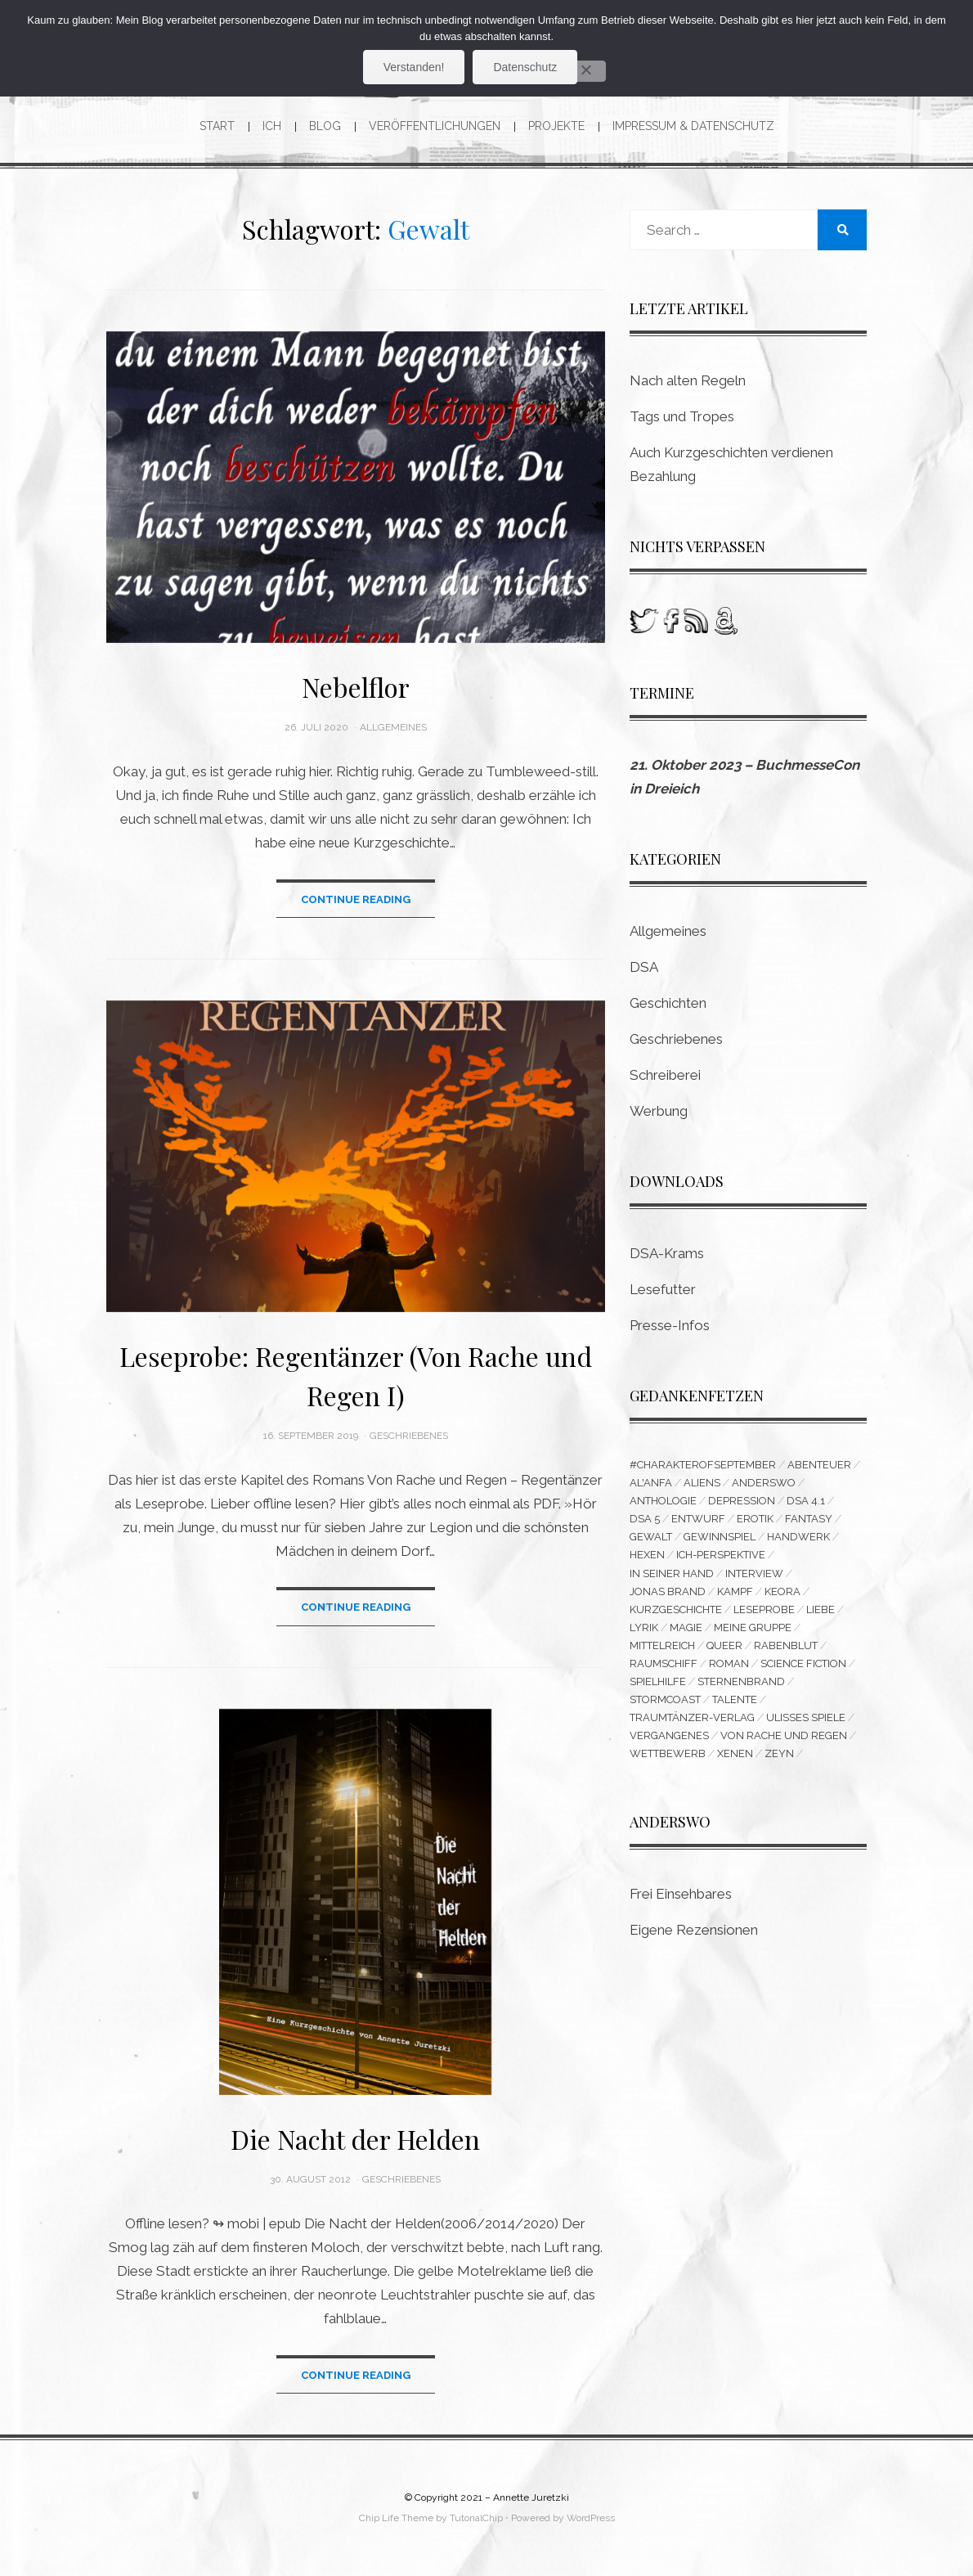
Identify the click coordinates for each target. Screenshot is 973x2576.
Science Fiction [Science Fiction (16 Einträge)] (803, 1663)
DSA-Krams (667, 1253)
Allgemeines (393, 727)
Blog (325, 126)
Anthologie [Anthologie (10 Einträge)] (663, 1501)
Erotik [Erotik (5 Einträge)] (755, 1519)
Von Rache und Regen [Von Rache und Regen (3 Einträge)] (783, 1735)
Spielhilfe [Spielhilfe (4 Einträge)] (658, 1681)
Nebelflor (356, 686)
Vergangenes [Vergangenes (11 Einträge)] (669, 1735)
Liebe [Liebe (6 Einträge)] (820, 1609)
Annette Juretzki (531, 2497)
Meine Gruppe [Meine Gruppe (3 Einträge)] (752, 1627)
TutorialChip (476, 2518)
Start (217, 126)
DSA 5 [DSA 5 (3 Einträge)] (645, 1519)
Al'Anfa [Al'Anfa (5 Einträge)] (651, 1483)
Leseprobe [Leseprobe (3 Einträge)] (764, 1609)
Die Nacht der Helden (355, 2138)
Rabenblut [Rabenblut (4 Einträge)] (786, 1645)
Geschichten (668, 1003)
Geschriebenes (409, 1435)
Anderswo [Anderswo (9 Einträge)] (764, 1483)
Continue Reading (355, 899)
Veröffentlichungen (434, 126)
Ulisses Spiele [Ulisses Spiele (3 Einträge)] (805, 1717)
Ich (271, 126)
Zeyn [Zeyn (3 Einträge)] (779, 1753)
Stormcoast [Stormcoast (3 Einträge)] (665, 1699)
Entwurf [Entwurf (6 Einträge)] (698, 1519)
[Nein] (585, 71)
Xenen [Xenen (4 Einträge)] (735, 1753)
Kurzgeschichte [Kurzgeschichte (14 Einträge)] (676, 1609)
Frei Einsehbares (681, 1894)
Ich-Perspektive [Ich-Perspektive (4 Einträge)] (720, 1555)
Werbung (659, 1111)
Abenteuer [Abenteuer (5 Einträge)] (819, 1465)
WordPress (591, 2518)
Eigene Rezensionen (694, 1930)
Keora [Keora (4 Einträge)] (782, 1591)
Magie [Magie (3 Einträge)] (686, 1627)
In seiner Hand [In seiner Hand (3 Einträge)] (672, 1573)
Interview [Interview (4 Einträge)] (754, 1573)
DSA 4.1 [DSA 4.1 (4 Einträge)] (806, 1501)
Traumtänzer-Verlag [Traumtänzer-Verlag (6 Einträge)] (692, 1717)
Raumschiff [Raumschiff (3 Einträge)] (663, 1663)
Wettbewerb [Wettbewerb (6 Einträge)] (668, 1753)
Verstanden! (414, 67)
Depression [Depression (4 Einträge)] (741, 1501)
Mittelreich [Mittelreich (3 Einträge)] (662, 1645)
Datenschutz (525, 67)
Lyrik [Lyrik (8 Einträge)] (644, 1627)
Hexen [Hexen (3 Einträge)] (647, 1555)
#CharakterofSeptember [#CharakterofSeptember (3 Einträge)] (703, 1465)
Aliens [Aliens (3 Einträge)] (702, 1483)
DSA (644, 967)
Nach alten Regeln (688, 380)
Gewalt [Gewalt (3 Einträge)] (651, 1537)
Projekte (556, 126)
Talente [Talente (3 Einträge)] (734, 1699)
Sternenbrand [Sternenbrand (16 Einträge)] (741, 1681)
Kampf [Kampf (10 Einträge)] (735, 1591)
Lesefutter (663, 1289)
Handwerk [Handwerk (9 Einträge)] (798, 1537)
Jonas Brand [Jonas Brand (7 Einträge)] (668, 1591)
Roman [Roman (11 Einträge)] (729, 1663)
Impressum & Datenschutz (693, 126)
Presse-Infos (670, 1325)
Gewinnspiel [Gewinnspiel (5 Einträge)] (720, 1537)
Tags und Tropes (682, 416)
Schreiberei (665, 1075)
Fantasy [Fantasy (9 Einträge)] (808, 1519)
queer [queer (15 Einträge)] (724, 1645)
